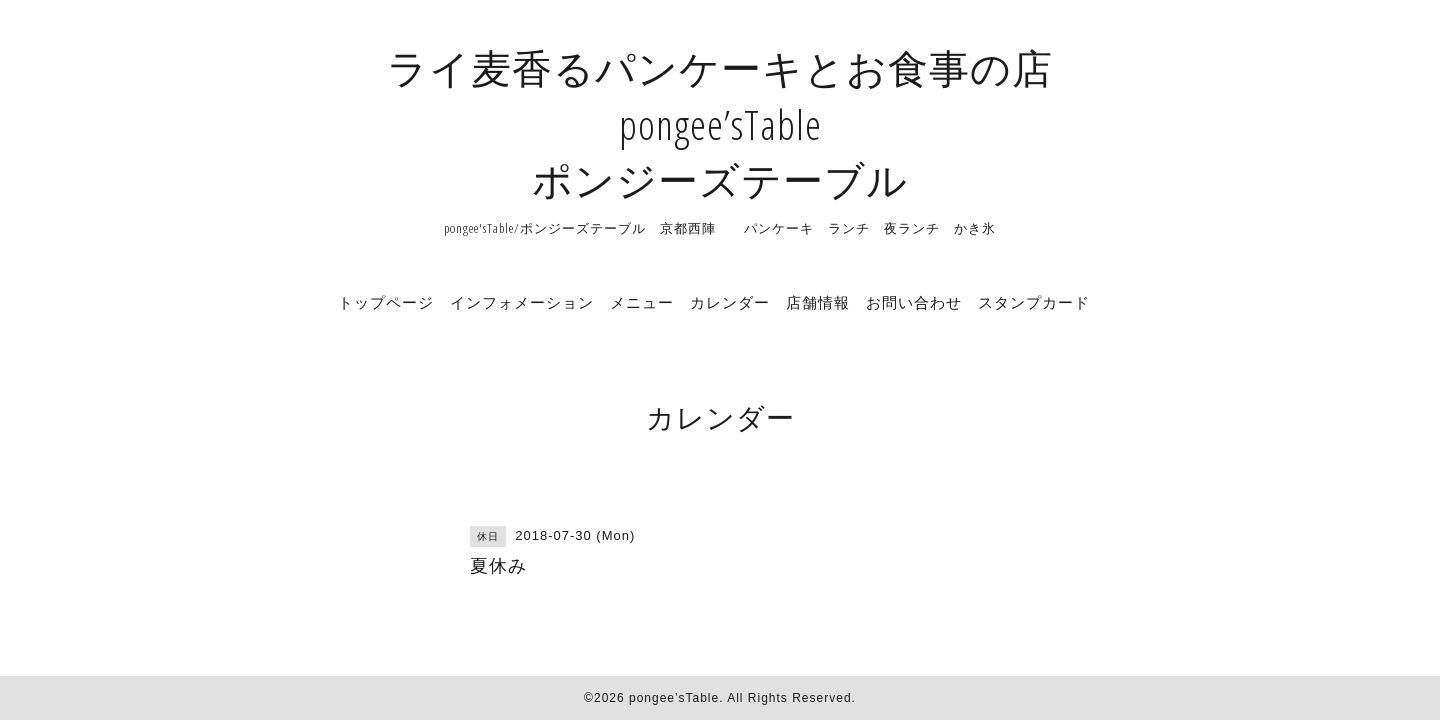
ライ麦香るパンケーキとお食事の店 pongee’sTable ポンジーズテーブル (720, 123)
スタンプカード (1034, 302)
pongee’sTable (674, 698)
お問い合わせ (914, 302)
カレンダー (730, 302)
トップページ (386, 302)
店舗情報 (818, 302)
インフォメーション (522, 302)
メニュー (642, 302)
